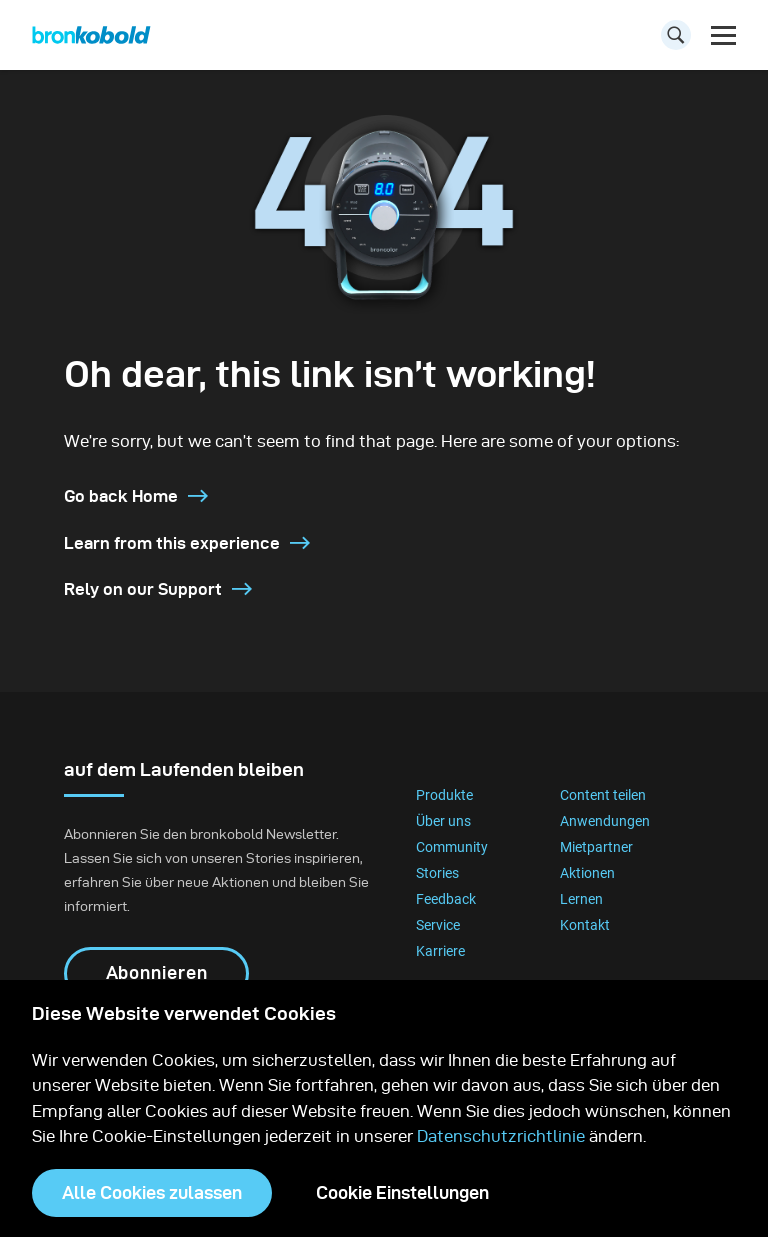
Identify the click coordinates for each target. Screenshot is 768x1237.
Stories (437, 873)
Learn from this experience (187, 543)
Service (438, 925)
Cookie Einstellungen (402, 1192)
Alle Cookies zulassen (152, 1192)
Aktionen (587, 873)
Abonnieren (157, 972)
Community (452, 847)
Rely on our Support (158, 589)
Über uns (443, 821)
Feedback (446, 899)
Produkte (444, 795)
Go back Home (136, 496)
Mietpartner (596, 847)
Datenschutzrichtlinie (501, 1136)
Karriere (440, 951)
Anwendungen (605, 821)
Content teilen (603, 795)
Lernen (581, 899)
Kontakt (585, 925)
